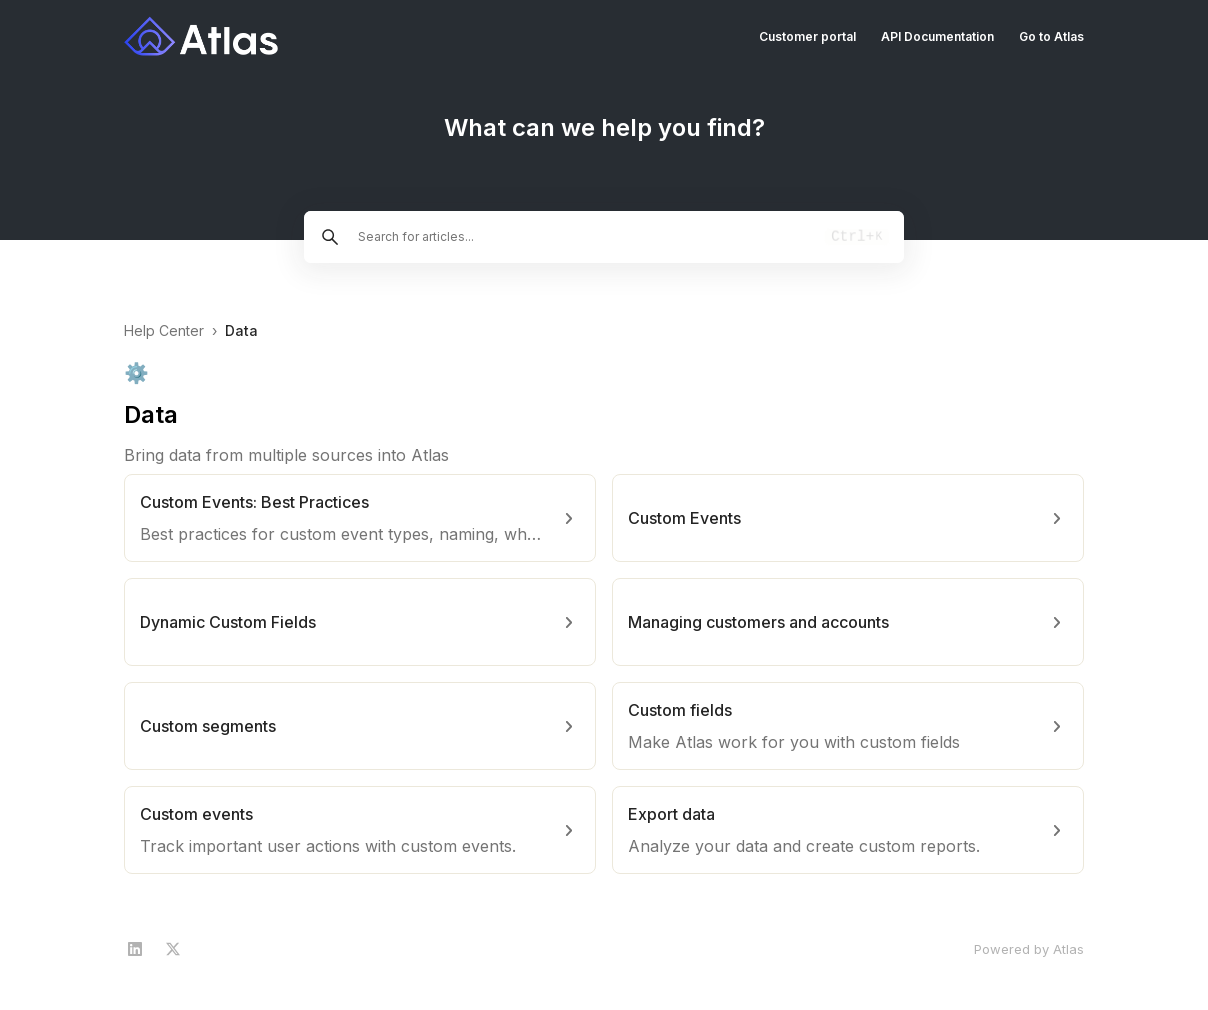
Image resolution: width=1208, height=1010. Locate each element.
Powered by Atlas (1029, 949)
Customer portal (807, 36)
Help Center (164, 330)
